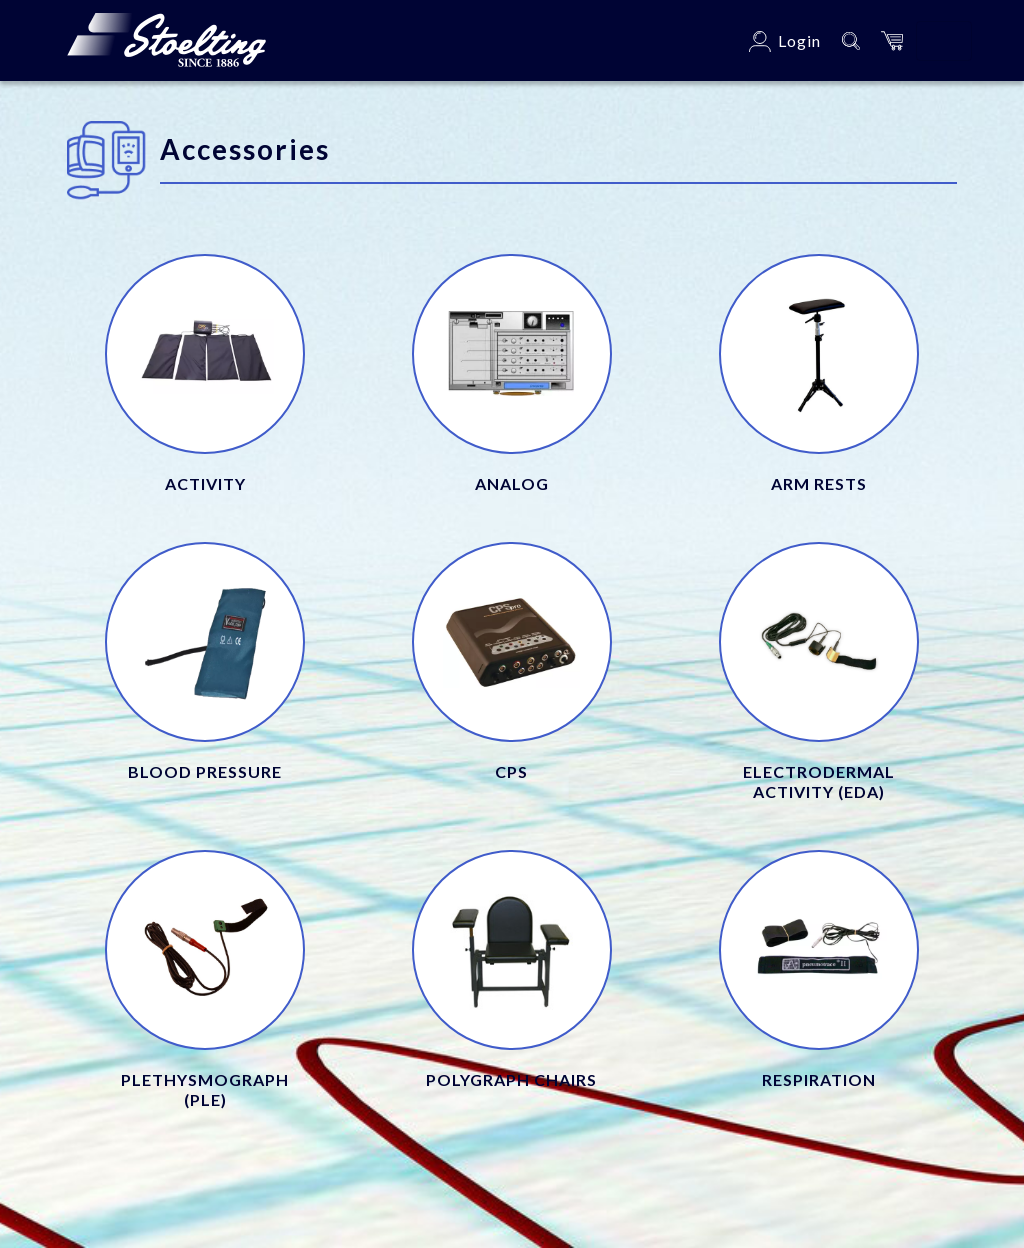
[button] (892, 40)
